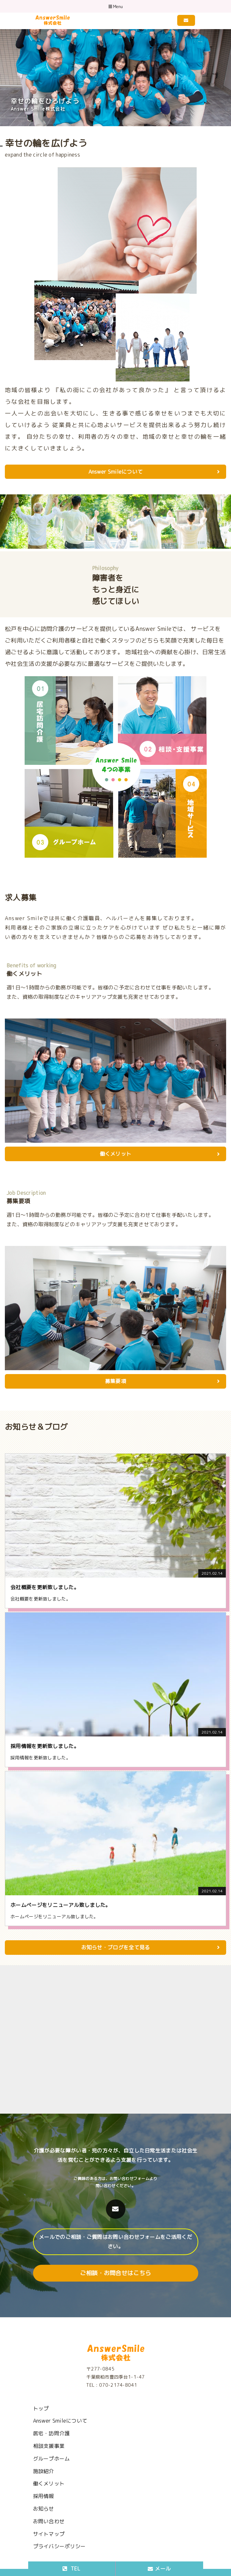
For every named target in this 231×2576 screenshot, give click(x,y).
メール (159, 2568)
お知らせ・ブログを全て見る (150, 1947)
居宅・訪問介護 (51, 2433)
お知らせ (43, 2508)
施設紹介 (43, 2471)
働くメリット (160, 1153)
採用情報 (43, 2496)
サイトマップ (49, 2533)
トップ (41, 2408)
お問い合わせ (49, 2521)
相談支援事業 (49, 2445)
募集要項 (162, 1381)
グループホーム (51, 2458)
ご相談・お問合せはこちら (115, 2273)
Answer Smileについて (154, 471)
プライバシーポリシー (59, 2546)
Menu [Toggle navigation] (116, 6)
